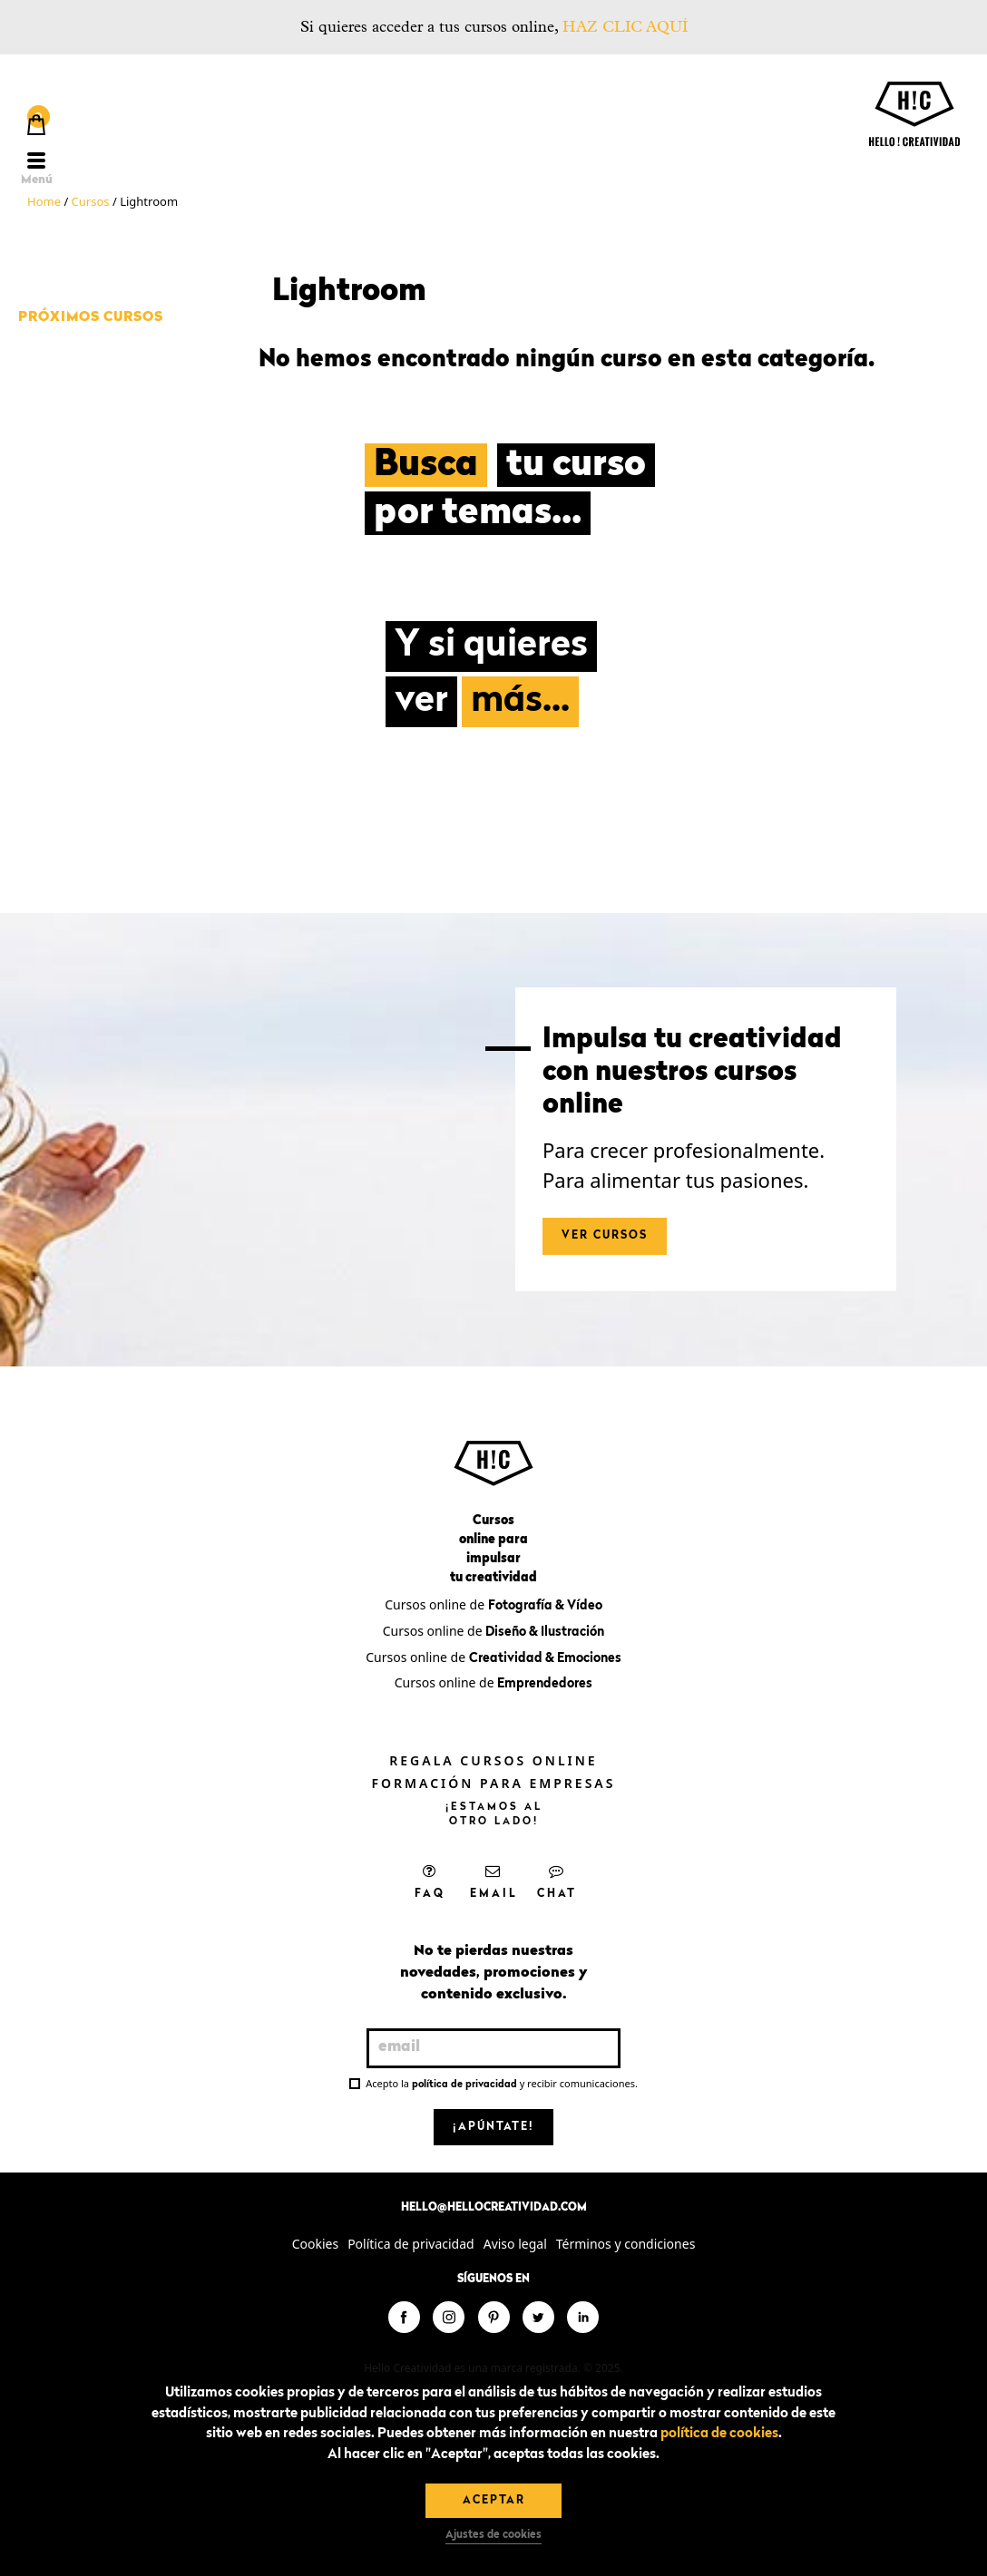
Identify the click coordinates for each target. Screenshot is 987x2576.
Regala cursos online (493, 1760)
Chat (557, 1881)
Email (494, 1881)
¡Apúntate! (493, 2127)
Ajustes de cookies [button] (493, 2535)
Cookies (315, 2243)
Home (44, 201)
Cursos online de (493, 1604)
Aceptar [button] (494, 2500)
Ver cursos (605, 1235)
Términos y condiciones (626, 2243)
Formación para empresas (494, 1783)
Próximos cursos (90, 318)
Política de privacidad (410, 2243)
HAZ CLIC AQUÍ (625, 26)
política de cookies (719, 2434)
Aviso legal (515, 2243)
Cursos (91, 201)
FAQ (430, 1881)
